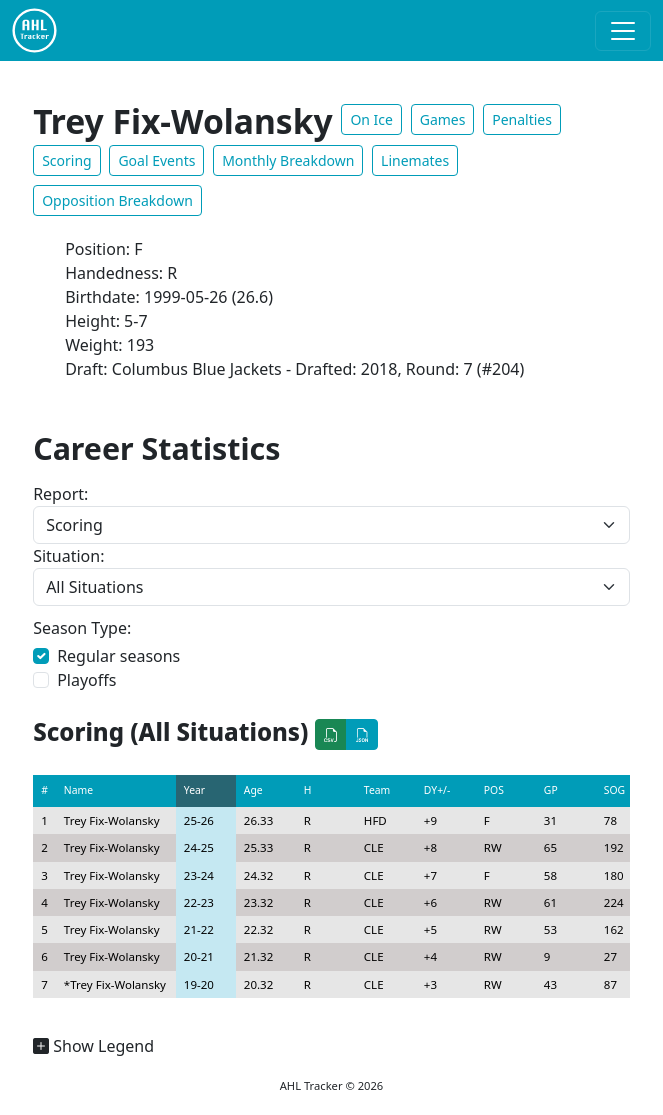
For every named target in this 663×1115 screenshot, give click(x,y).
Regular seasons (118, 656)
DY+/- (437, 790)
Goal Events (156, 160)
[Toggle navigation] (623, 31)
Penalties (522, 119)
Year (194, 790)
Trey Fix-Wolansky (112, 820)
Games (443, 119)
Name (78, 790)
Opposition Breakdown (117, 200)
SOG (614, 790)
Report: (60, 494)
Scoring (67, 160)
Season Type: (82, 628)
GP (551, 790)
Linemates (415, 160)
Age (253, 790)
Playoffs (86, 680)
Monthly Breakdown (288, 160)
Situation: (68, 556)
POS (494, 790)
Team (377, 790)
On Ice (371, 119)
